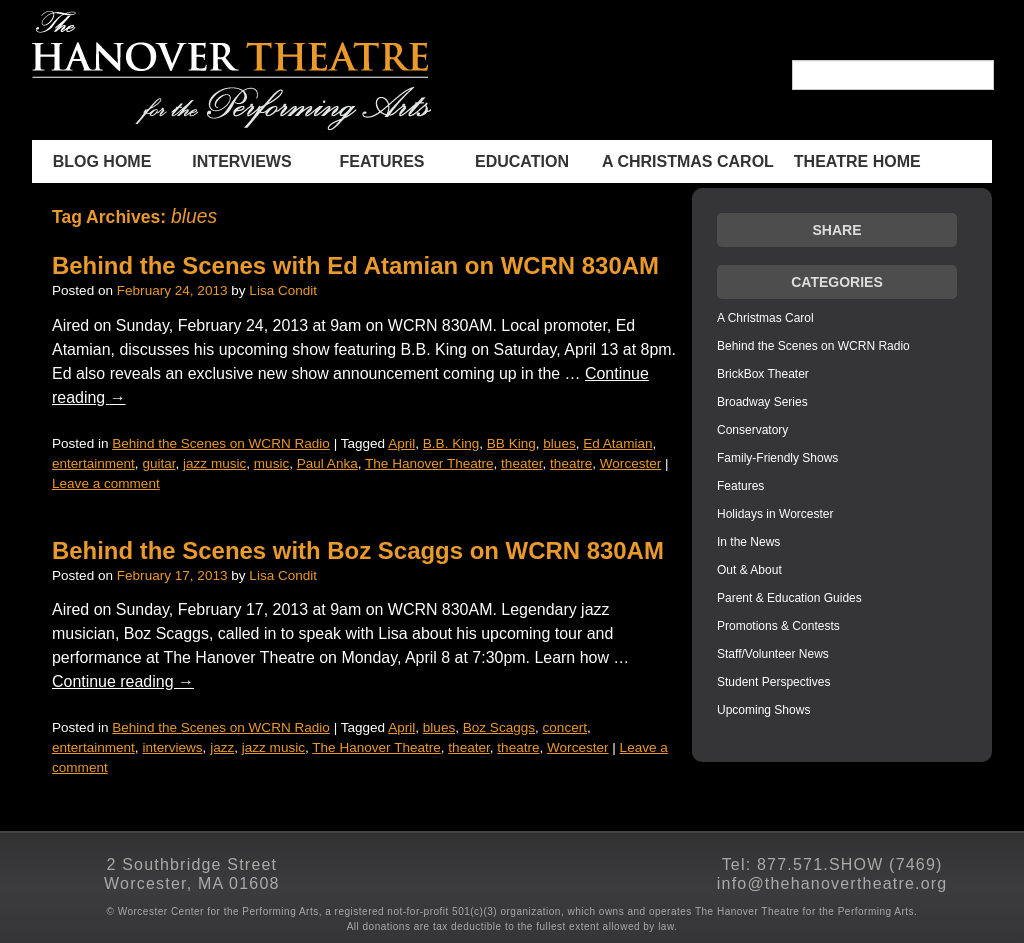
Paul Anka (327, 463)
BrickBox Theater (763, 374)
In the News (748, 542)
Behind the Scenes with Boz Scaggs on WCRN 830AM (358, 550)
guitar (158, 463)
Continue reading (123, 681)
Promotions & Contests (778, 626)
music (271, 463)
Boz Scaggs (499, 727)
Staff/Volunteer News (773, 654)
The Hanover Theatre (429, 463)
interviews (172, 747)
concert (565, 727)
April (401, 443)
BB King (511, 443)
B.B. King (451, 443)
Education (522, 161)
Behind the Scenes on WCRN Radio (221, 443)
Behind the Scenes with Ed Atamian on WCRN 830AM (355, 265)
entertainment (93, 463)
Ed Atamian (617, 443)
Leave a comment (106, 483)
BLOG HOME (102, 161)
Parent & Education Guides (789, 598)
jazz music (214, 463)
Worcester (630, 463)
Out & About (749, 570)
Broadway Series (762, 402)
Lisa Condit (283, 290)
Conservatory (752, 430)
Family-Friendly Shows (777, 458)
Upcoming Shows (763, 710)
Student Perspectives (773, 682)
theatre (571, 463)
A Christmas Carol (688, 161)
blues (559, 443)
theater (521, 463)
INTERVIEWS (241, 161)
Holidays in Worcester (775, 514)
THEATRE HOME (857, 161)
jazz (222, 747)
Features (381, 161)
